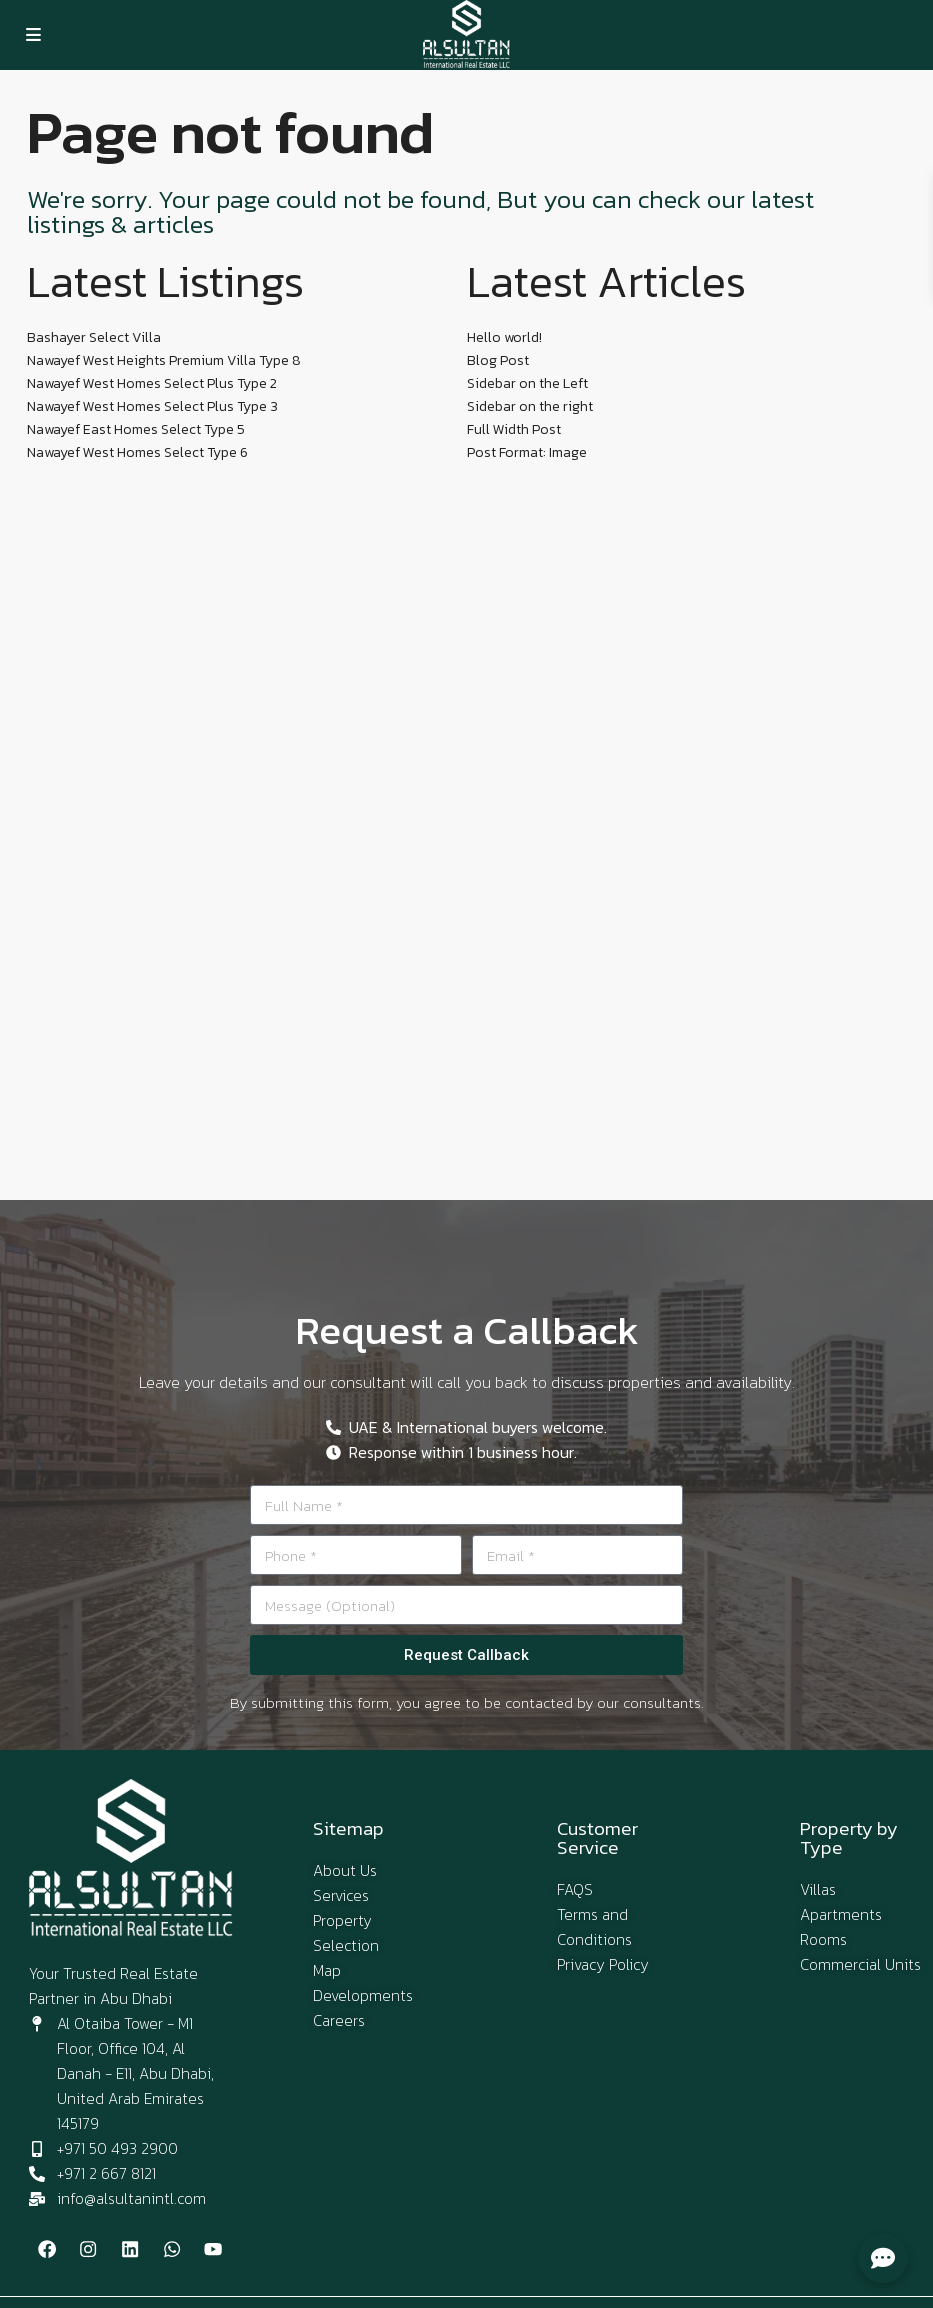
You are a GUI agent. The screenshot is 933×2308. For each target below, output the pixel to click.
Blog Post (498, 360)
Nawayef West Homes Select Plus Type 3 (152, 406)
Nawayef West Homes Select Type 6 (137, 452)
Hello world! (504, 337)
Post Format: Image (527, 452)
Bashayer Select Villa (94, 337)
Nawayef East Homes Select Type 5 (136, 429)
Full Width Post (514, 429)
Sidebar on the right (530, 406)
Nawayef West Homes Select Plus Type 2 (152, 383)
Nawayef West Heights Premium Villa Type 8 (164, 360)
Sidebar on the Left (527, 383)
